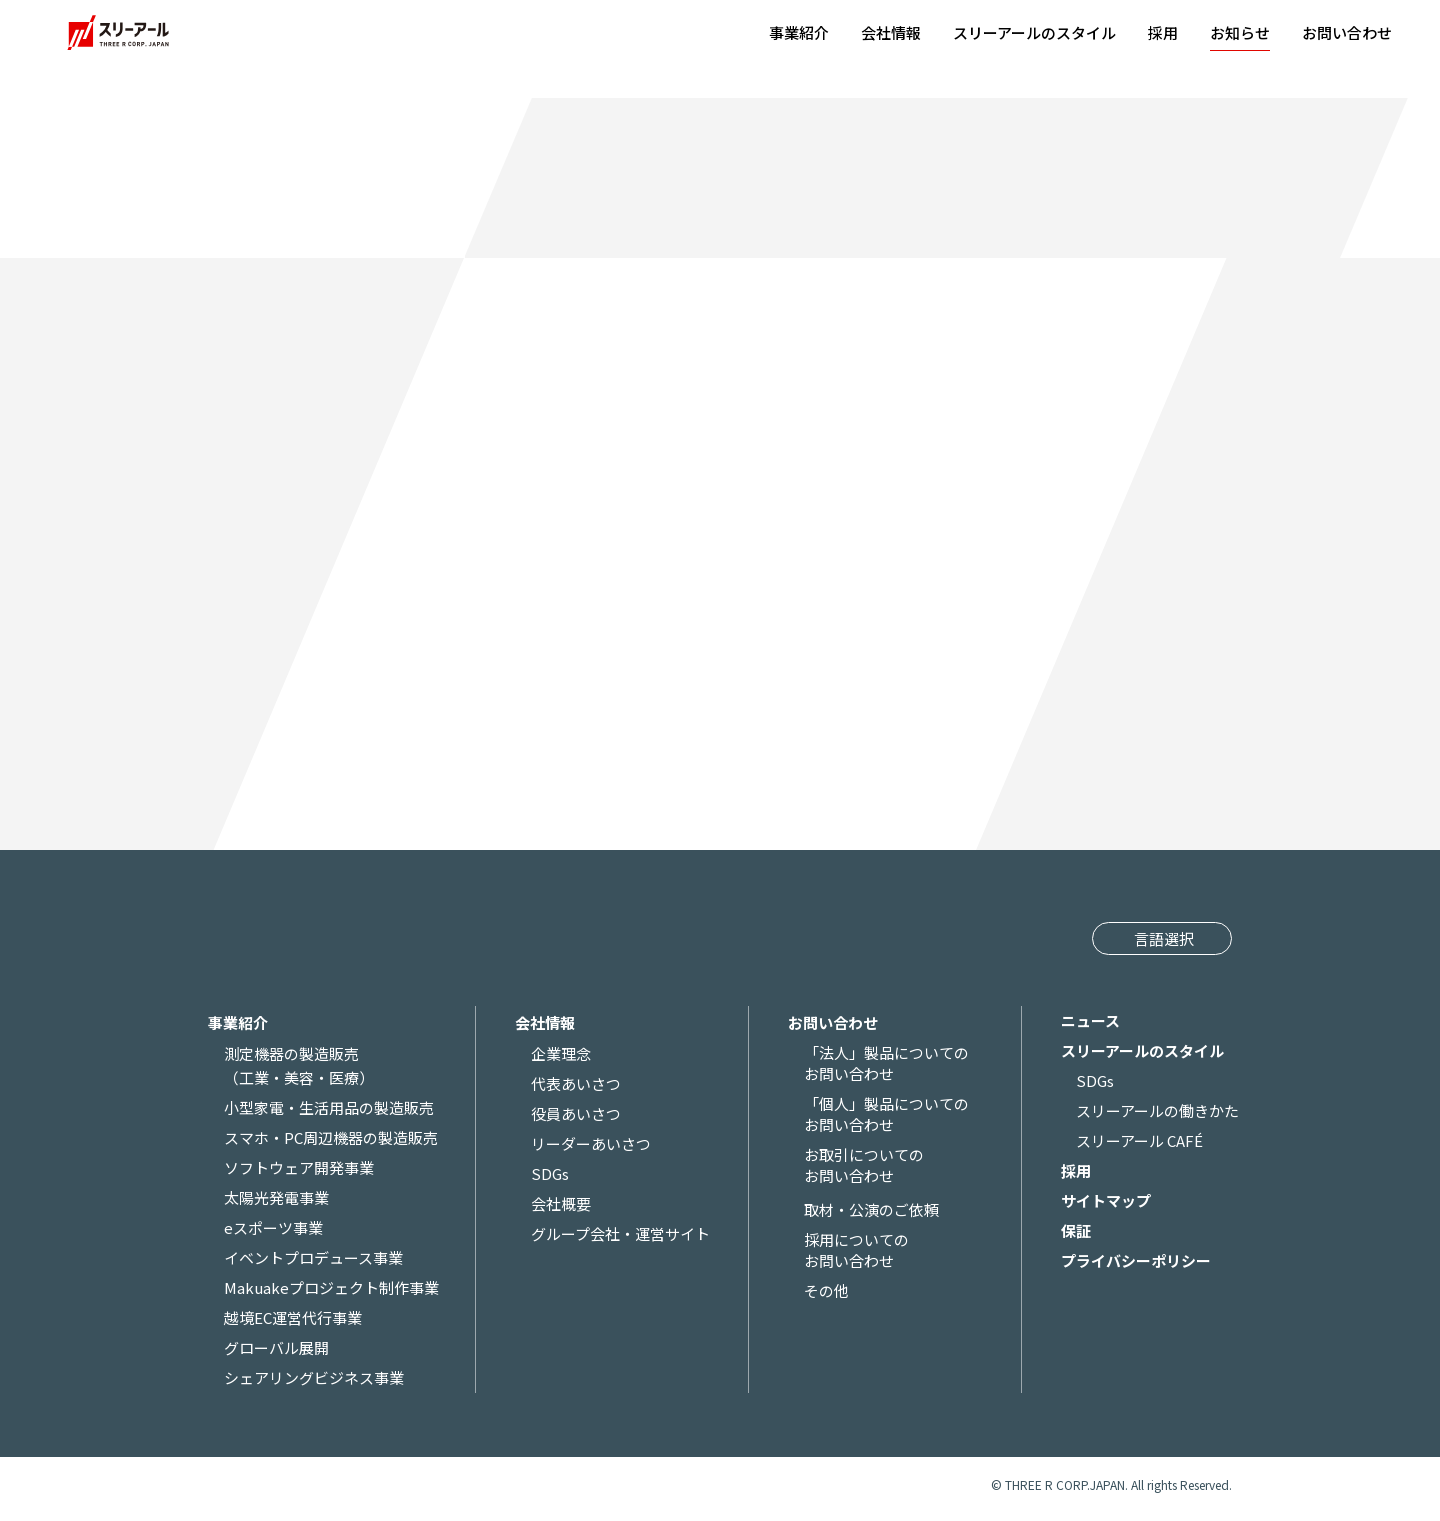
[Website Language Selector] (1161, 938)
